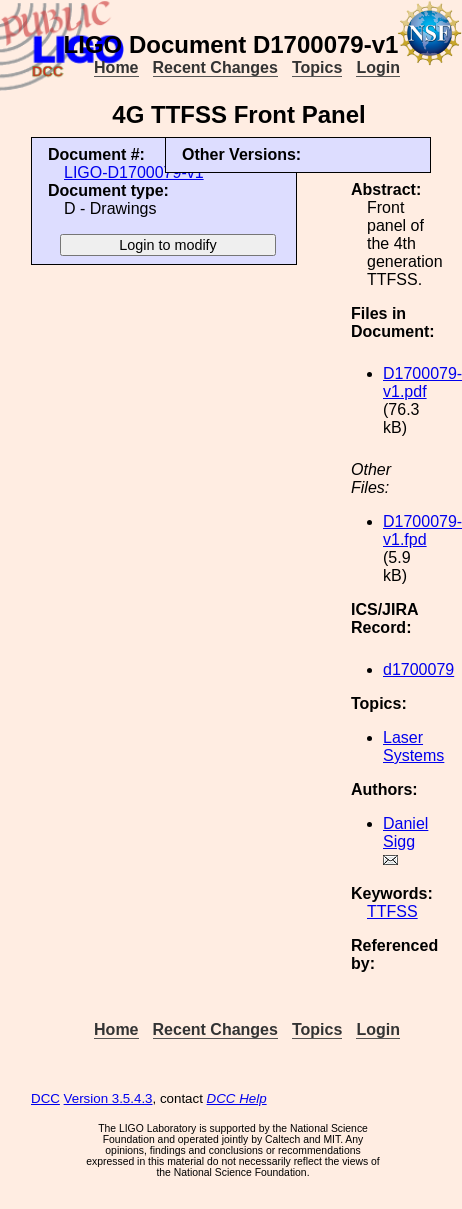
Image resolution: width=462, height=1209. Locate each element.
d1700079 (418, 669)
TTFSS (392, 911)
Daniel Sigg (405, 832)
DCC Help (237, 1098)
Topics (317, 67)
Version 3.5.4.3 (108, 1098)
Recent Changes (215, 67)
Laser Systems (413, 746)
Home (116, 67)
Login (378, 67)
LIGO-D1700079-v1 (134, 172)
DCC (45, 1098)
